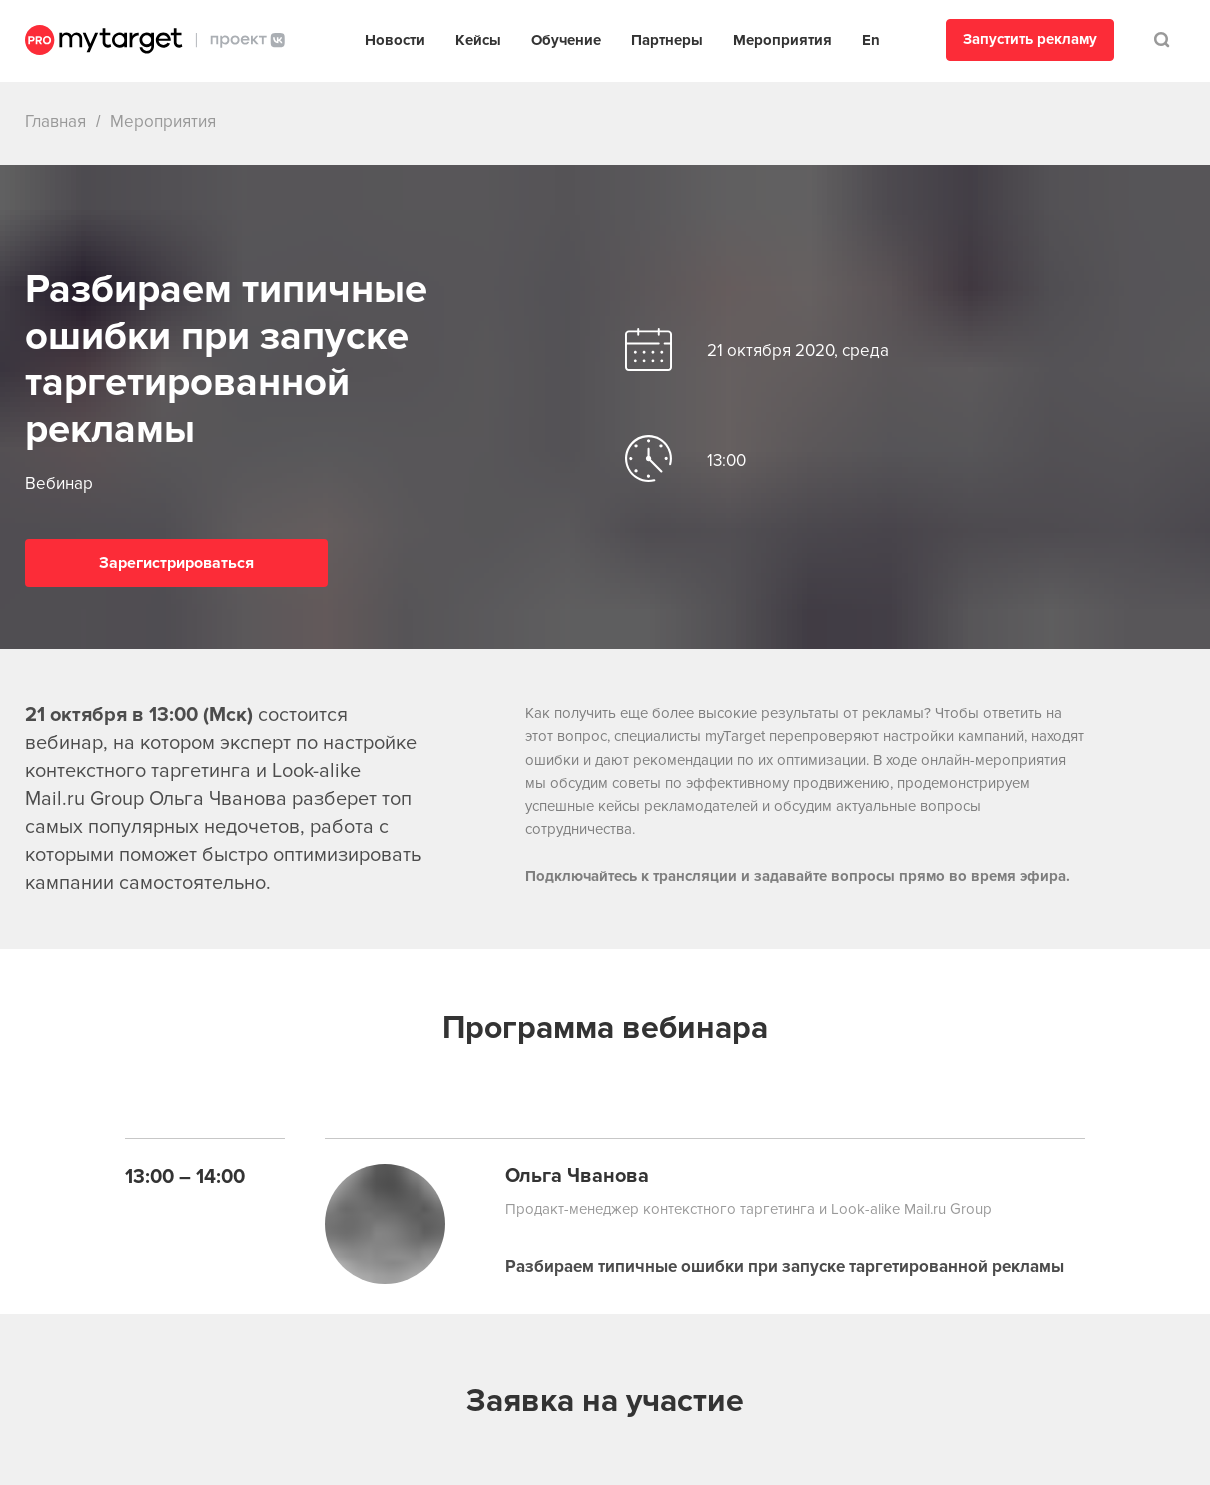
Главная (55, 121)
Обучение (566, 40)
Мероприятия (782, 40)
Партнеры (667, 40)
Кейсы (478, 40)
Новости (395, 40)
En (871, 40)
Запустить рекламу (1030, 39)
